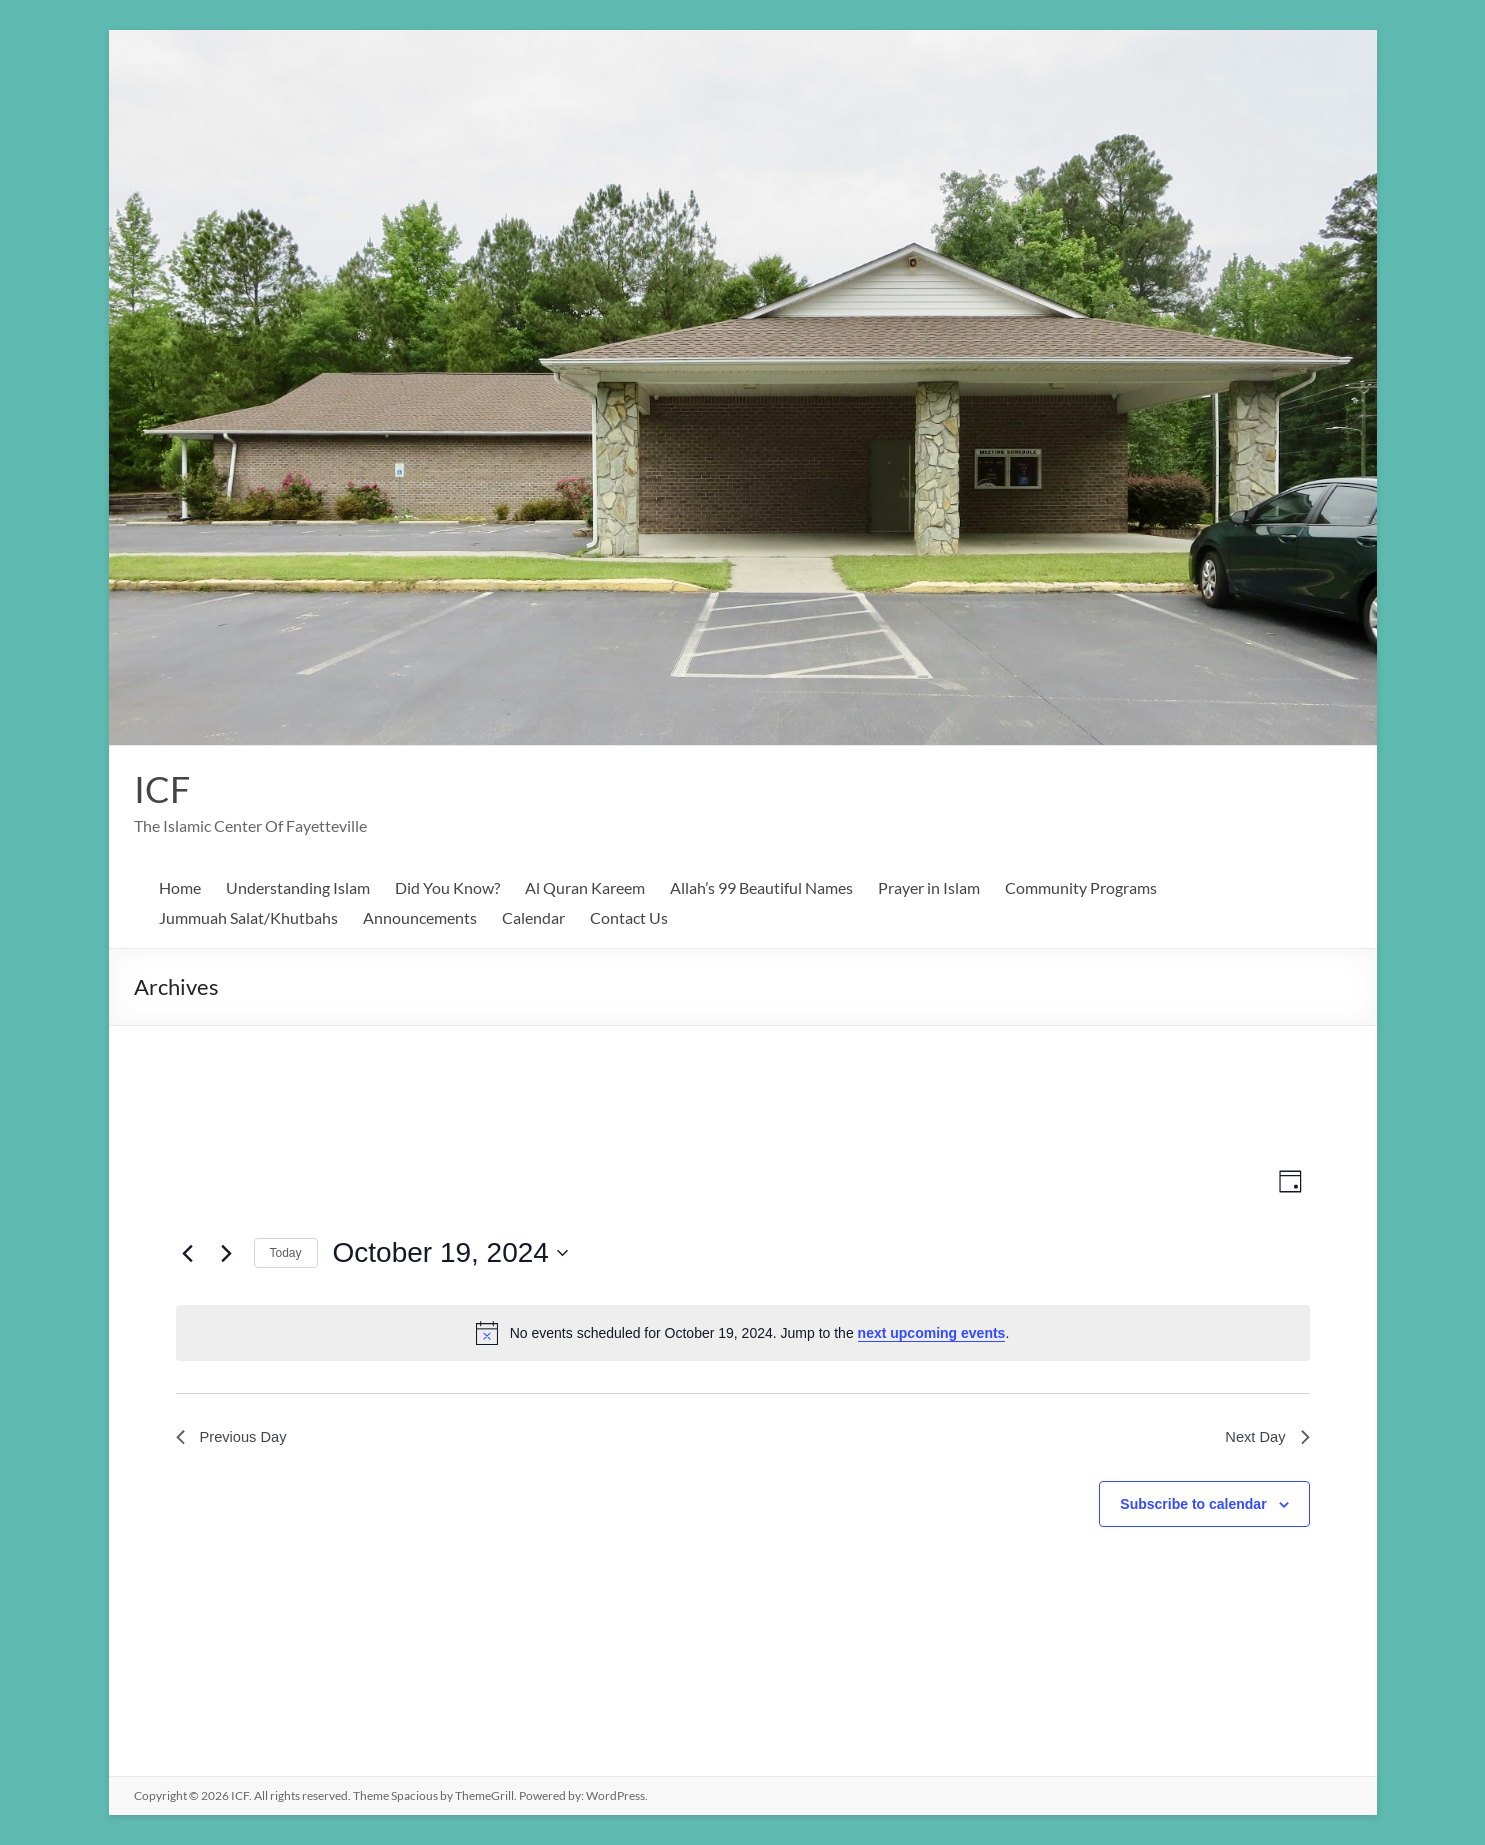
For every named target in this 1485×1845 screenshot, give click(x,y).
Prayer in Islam (929, 887)
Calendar (533, 917)
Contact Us (629, 917)
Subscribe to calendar (1193, 1507)
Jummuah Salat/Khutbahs (248, 917)
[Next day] (227, 1253)
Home (180, 887)
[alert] (743, 1333)
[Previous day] (188, 1253)
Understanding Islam (298, 887)
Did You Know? (447, 887)
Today (286, 1253)
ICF (162, 789)
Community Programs (1081, 887)
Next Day (1265, 1438)
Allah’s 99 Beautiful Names (761, 887)
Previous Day (235, 1438)
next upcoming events (932, 1333)
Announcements (420, 917)
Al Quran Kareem (585, 887)
